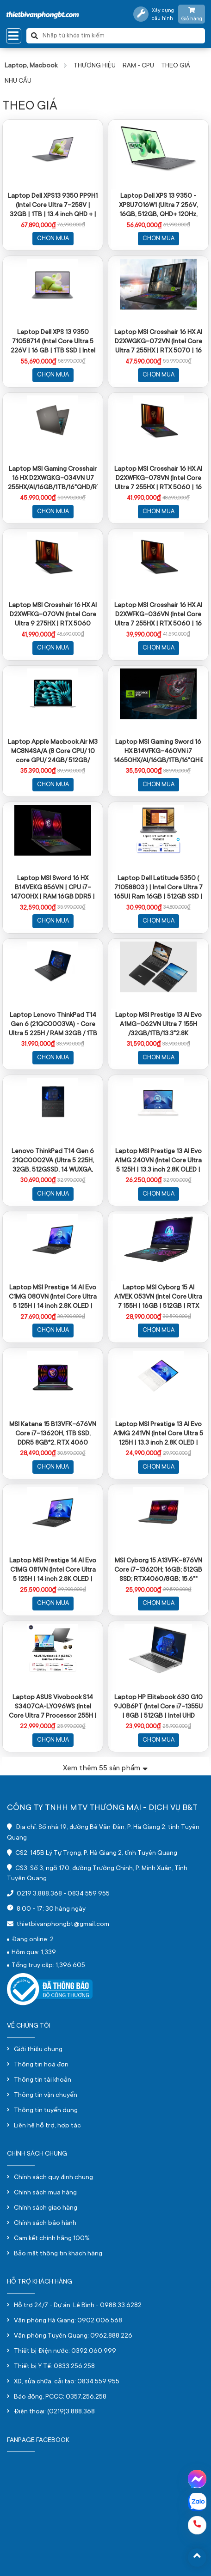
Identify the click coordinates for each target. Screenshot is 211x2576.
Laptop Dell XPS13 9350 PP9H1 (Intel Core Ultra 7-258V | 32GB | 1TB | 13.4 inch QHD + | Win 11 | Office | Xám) (53, 205)
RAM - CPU (138, 66)
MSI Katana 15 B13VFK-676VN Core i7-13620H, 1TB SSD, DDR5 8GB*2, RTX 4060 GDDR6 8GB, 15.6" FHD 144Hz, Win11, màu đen (52, 1433)
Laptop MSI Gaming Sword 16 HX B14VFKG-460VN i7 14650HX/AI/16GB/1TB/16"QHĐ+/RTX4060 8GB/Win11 (158, 751)
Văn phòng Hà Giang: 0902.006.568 (68, 2321)
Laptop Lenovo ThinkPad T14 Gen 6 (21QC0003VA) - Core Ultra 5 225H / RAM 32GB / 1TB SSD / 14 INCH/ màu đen (53, 1024)
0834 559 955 (89, 1894)
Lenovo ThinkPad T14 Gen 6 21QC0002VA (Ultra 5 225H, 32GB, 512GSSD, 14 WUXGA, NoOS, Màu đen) (53, 1160)
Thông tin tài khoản (42, 2080)
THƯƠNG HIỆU (95, 66)
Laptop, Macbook (31, 66)
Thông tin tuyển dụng (46, 2110)
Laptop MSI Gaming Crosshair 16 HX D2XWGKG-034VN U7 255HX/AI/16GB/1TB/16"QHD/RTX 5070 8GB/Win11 (53, 478)
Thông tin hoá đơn (41, 2065)
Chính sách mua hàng (45, 2193)
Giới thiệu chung (38, 2050)
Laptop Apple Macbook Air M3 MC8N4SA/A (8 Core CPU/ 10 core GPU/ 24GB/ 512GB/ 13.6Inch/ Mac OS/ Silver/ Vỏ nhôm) (53, 751)
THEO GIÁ (175, 66)
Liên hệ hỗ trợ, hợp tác (47, 2126)
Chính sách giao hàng (45, 2208)
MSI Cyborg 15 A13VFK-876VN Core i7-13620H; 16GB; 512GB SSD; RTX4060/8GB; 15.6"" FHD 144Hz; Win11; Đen (158, 1569)
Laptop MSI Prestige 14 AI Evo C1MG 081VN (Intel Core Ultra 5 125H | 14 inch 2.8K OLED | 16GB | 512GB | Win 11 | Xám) (52, 1569)
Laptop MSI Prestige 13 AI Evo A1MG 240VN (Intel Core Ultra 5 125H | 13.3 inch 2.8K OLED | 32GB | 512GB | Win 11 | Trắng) (158, 1160)
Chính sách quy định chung (53, 2177)
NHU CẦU (18, 81)
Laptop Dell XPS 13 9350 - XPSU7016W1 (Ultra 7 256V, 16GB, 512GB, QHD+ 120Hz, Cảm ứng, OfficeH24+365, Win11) (158, 205)
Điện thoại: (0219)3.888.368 (54, 2412)
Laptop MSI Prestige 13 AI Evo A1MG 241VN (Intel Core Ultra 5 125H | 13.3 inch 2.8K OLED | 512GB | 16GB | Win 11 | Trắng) (158, 1433)
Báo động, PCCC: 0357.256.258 (60, 2397)
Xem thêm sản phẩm (105, 1768)
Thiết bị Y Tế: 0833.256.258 (54, 2366)
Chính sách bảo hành (45, 2223)
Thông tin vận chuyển (45, 2095)
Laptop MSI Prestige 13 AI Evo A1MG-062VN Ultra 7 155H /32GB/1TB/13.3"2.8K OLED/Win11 (158, 1024)
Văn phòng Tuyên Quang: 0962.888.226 (73, 2336)
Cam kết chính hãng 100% (52, 2238)
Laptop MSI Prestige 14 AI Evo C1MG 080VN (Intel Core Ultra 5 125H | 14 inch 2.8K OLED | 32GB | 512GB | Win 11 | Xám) (53, 1296)
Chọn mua (53, 238)
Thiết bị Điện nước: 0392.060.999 (65, 2351)
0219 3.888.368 (39, 1894)
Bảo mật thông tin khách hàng (58, 2254)
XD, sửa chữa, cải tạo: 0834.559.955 (66, 2382)
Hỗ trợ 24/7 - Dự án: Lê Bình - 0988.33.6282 (78, 2305)
